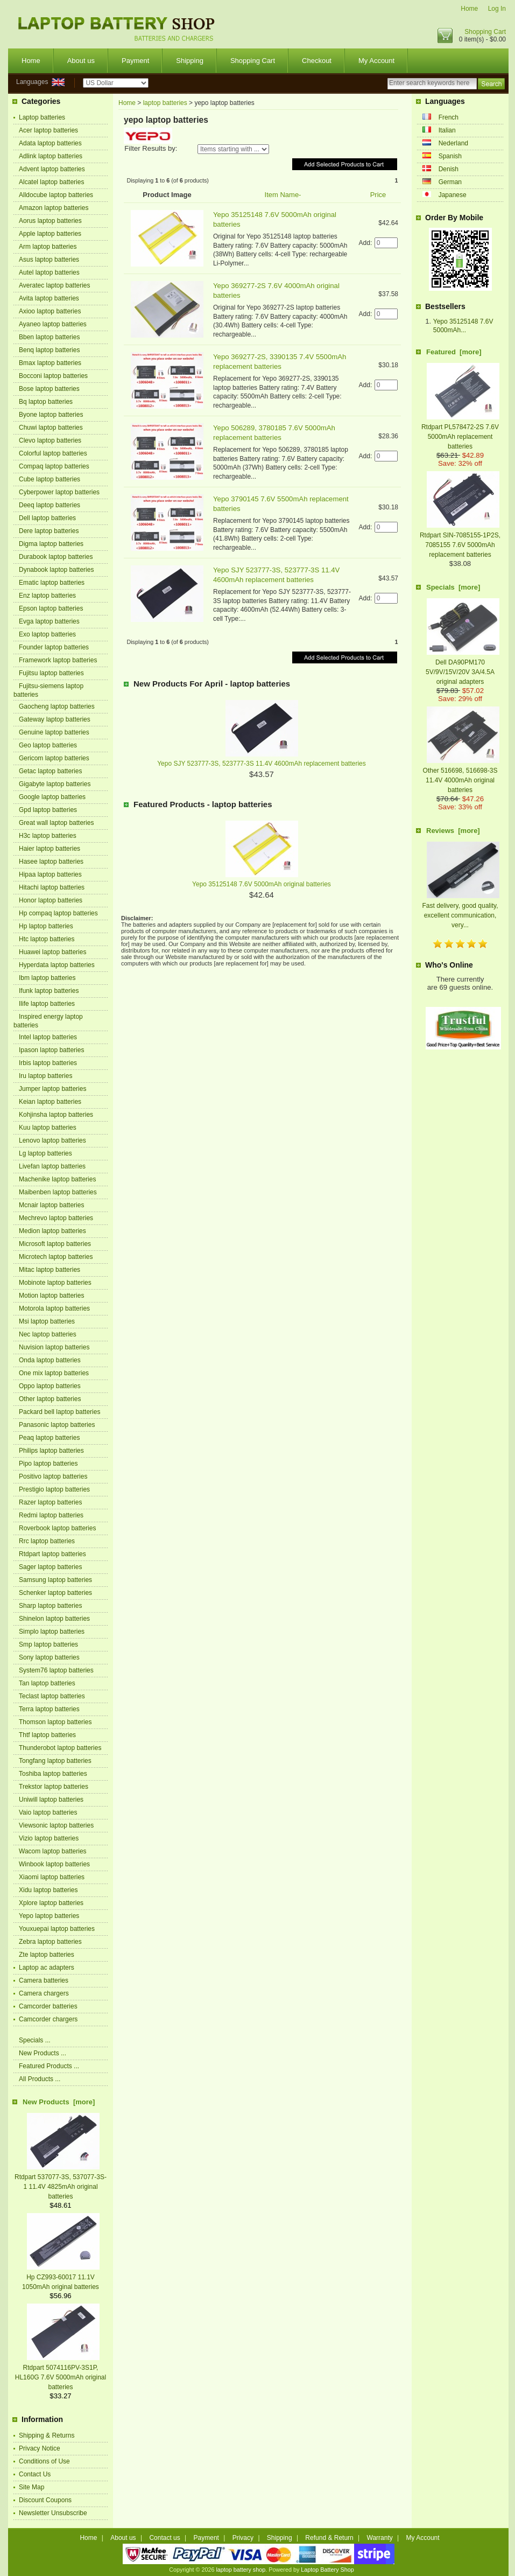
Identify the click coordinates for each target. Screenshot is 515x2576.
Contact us (164, 2538)
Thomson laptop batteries (55, 1722)
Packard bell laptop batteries (59, 1412)
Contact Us (35, 2474)
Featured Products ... (49, 2066)
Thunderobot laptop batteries (60, 1748)
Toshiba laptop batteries (53, 1773)
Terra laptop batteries (49, 1709)
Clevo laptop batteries (50, 440)
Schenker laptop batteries (55, 1593)
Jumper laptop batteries (52, 1089)
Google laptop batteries (52, 797)
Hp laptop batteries (46, 926)
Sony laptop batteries (49, 1657)
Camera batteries (43, 1980)
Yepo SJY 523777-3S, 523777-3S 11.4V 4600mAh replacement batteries (261, 763)
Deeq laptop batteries (49, 505)
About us (81, 61)
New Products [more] (59, 2102)
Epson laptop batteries (51, 608)
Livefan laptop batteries (52, 1166)
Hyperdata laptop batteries (57, 965)
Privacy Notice (39, 2448)
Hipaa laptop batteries (50, 874)
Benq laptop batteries (49, 350)
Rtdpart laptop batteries (52, 1554)
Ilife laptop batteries (47, 1003)
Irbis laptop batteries (48, 1063)
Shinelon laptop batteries (54, 1618)
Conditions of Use (44, 2461)
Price (378, 195)
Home (469, 8)
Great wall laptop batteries (56, 823)
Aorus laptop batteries (50, 221)
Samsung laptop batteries (55, 1580)
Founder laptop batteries (54, 647)
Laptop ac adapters (46, 1967)
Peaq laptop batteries (49, 1437)
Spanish (450, 156)
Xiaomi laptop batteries (51, 1877)
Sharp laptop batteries (50, 1605)
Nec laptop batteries (47, 1334)
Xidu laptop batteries (48, 1890)
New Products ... (42, 2053)
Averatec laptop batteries (54, 285)
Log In (497, 8)
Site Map (31, 2487)
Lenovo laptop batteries (52, 1140)
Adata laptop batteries (50, 143)
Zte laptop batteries (46, 1954)
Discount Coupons (45, 2500)
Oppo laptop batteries (50, 1386)
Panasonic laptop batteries (57, 1425)
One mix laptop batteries (54, 1373)
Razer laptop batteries (50, 1502)
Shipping (189, 61)
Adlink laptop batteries (50, 156)
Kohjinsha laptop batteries (56, 1114)
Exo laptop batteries (47, 634)
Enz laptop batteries (47, 595)
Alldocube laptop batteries (56, 195)
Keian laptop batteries (50, 1101)
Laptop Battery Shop (327, 2569)
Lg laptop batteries (45, 1153)
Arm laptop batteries (47, 246)
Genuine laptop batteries (54, 732)
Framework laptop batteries (58, 660)
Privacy (242, 2538)
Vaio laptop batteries (48, 1812)
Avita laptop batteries (49, 298)
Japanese (453, 195)
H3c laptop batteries (47, 835)
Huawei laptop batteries (52, 952)
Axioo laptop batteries (50, 311)
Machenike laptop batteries (57, 1179)
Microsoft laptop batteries (55, 1244)
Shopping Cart (485, 32)
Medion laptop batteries (52, 1231)
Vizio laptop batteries (49, 1838)
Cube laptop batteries (49, 479)
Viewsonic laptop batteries (56, 1825)
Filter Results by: (150, 148)
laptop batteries (165, 103)
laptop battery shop (240, 2569)
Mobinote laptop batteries (55, 1282)
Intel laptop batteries (48, 1037)
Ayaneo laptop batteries (53, 324)
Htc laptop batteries (46, 939)
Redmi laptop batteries (51, 1515)
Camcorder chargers (48, 2019)
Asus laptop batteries (49, 259)
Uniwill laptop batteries (51, 1799)
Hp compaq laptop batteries (58, 913)
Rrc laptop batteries (47, 1541)
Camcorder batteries (48, 2006)
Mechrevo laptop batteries (56, 1218)
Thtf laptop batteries (47, 1735)
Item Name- (283, 195)
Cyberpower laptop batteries (59, 492)
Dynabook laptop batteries (56, 569)
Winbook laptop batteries (54, 1864)
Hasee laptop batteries (51, 861)
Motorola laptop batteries (54, 1308)
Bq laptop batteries (46, 401)
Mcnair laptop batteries (51, 1205)
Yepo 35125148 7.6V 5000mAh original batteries (261, 884)
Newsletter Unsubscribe (53, 2513)
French (448, 117)
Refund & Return (329, 2538)
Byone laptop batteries (51, 414)
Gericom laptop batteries (54, 758)
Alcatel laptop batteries (51, 182)
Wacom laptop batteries (53, 1851)
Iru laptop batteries (45, 1076)
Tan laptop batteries (47, 1683)
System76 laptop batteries (56, 1670)
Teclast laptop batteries (52, 1696)
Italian (447, 130)
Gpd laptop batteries (48, 810)
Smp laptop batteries (48, 1644)
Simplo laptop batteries (51, 1631)
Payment (135, 61)
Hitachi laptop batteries (51, 887)
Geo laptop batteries (48, 745)
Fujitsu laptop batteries (51, 673)
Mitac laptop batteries (49, 1269)
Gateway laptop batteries (54, 719)
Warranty (380, 2538)
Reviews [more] (453, 831)
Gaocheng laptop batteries (57, 706)
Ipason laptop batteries (51, 1050)
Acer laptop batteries (48, 130)
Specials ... (35, 2040)
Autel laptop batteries (49, 272)
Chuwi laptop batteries (51, 427)
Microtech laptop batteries (56, 1257)
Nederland (453, 143)
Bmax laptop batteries (50, 363)
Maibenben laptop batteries (58, 1192)
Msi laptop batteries (47, 1321)
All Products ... (39, 2079)
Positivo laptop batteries (53, 1476)
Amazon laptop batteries (53, 208)
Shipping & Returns (46, 2435)
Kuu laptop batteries (47, 1127)
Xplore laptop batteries (51, 1903)
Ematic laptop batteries (51, 582)
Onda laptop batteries (50, 1360)
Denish (448, 169)
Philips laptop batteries (51, 1450)
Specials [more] (453, 587)
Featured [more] (454, 352)
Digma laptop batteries (51, 544)
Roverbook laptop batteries (57, 1528)
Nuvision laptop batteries (54, 1347)
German (450, 182)
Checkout (316, 61)
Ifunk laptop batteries (49, 991)
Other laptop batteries (50, 1399)
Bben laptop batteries (49, 337)
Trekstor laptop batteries (53, 1786)
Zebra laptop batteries (50, 1941)
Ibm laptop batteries (47, 978)
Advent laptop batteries (52, 169)
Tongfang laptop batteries (55, 1761)
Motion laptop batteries (51, 1295)
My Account (376, 61)
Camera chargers (44, 1993)
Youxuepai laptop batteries (57, 1929)
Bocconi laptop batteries (53, 376)
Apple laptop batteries (50, 233)
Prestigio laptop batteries (54, 1489)
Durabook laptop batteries (56, 557)
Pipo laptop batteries (48, 1463)
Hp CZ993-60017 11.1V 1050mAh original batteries (61, 2277)
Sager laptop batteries (50, 1567)
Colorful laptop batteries (53, 453)
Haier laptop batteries (49, 848)
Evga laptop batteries (49, 621)
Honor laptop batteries (50, 900)
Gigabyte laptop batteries (54, 784)
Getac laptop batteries (50, 771)
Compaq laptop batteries (54, 466)
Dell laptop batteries (47, 518)
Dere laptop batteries (49, 531)
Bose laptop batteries (49, 389)
